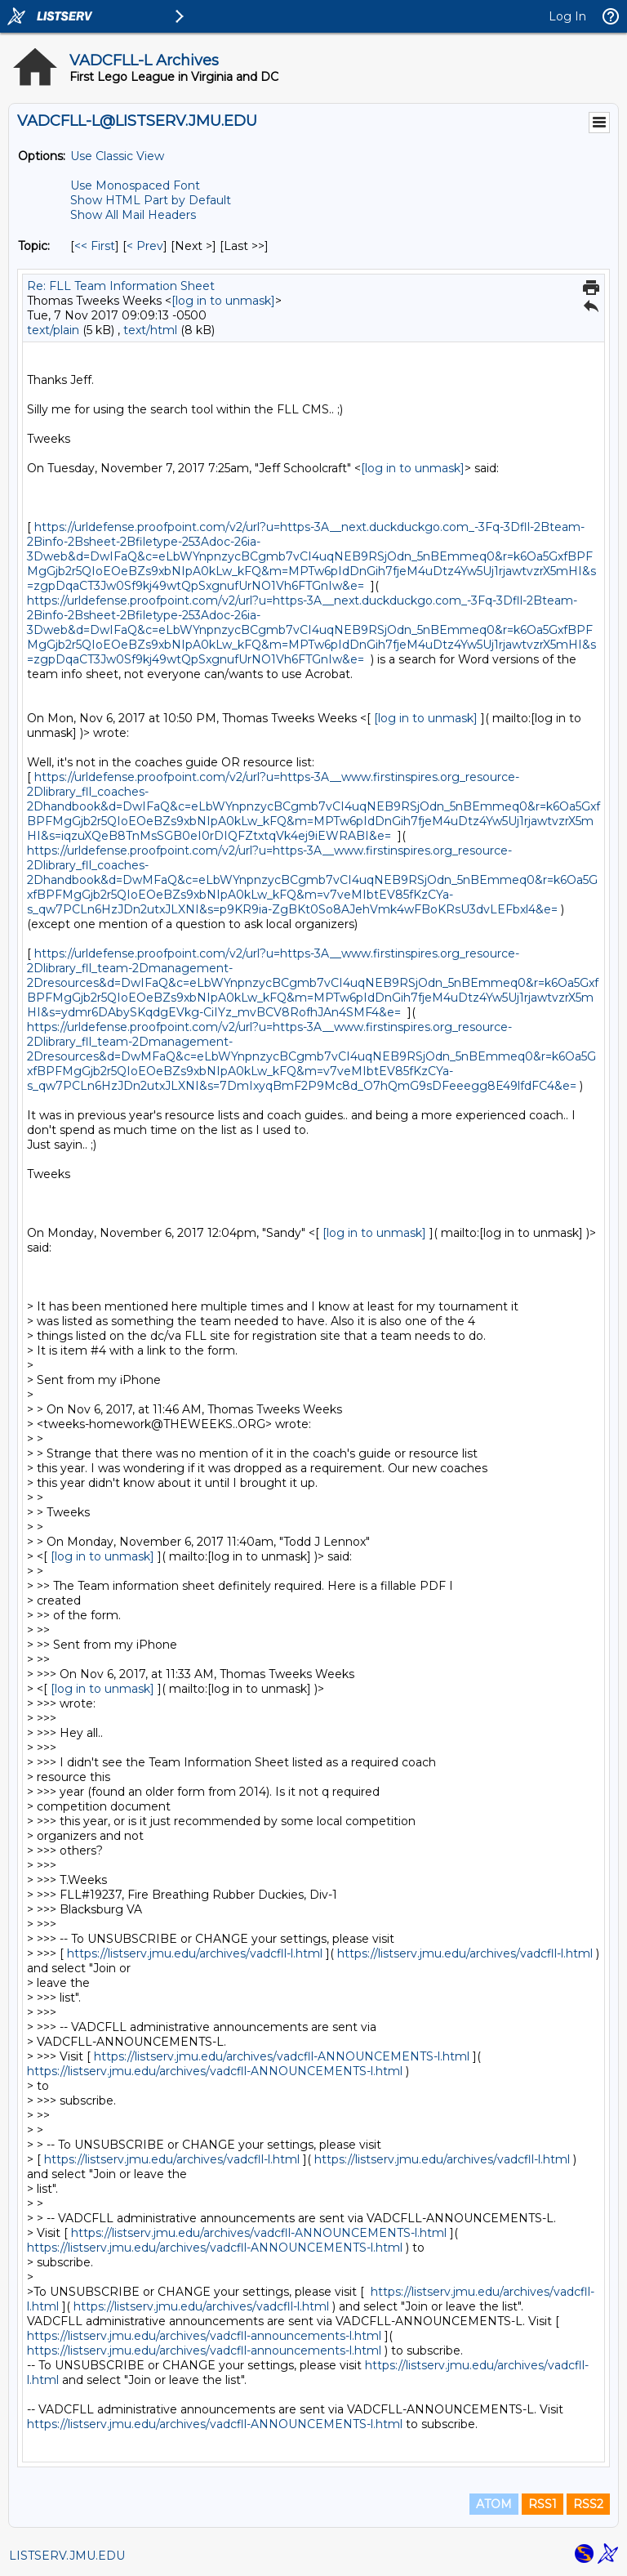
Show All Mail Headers (133, 215)
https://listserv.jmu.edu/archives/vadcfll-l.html (194, 1953)
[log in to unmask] (223, 300)
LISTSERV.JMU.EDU (67, 2555)
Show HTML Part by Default (150, 200)
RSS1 (542, 2504)
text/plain (53, 330)
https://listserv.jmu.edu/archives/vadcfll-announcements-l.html (204, 2335)
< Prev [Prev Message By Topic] (145, 246)
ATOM (494, 2504)
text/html (150, 330)
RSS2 (588, 2504)
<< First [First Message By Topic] (94, 246)
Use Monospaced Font (135, 185)
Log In (567, 16)
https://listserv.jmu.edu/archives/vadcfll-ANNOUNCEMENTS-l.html (281, 2056)
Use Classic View (117, 156)
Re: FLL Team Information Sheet (121, 286)
